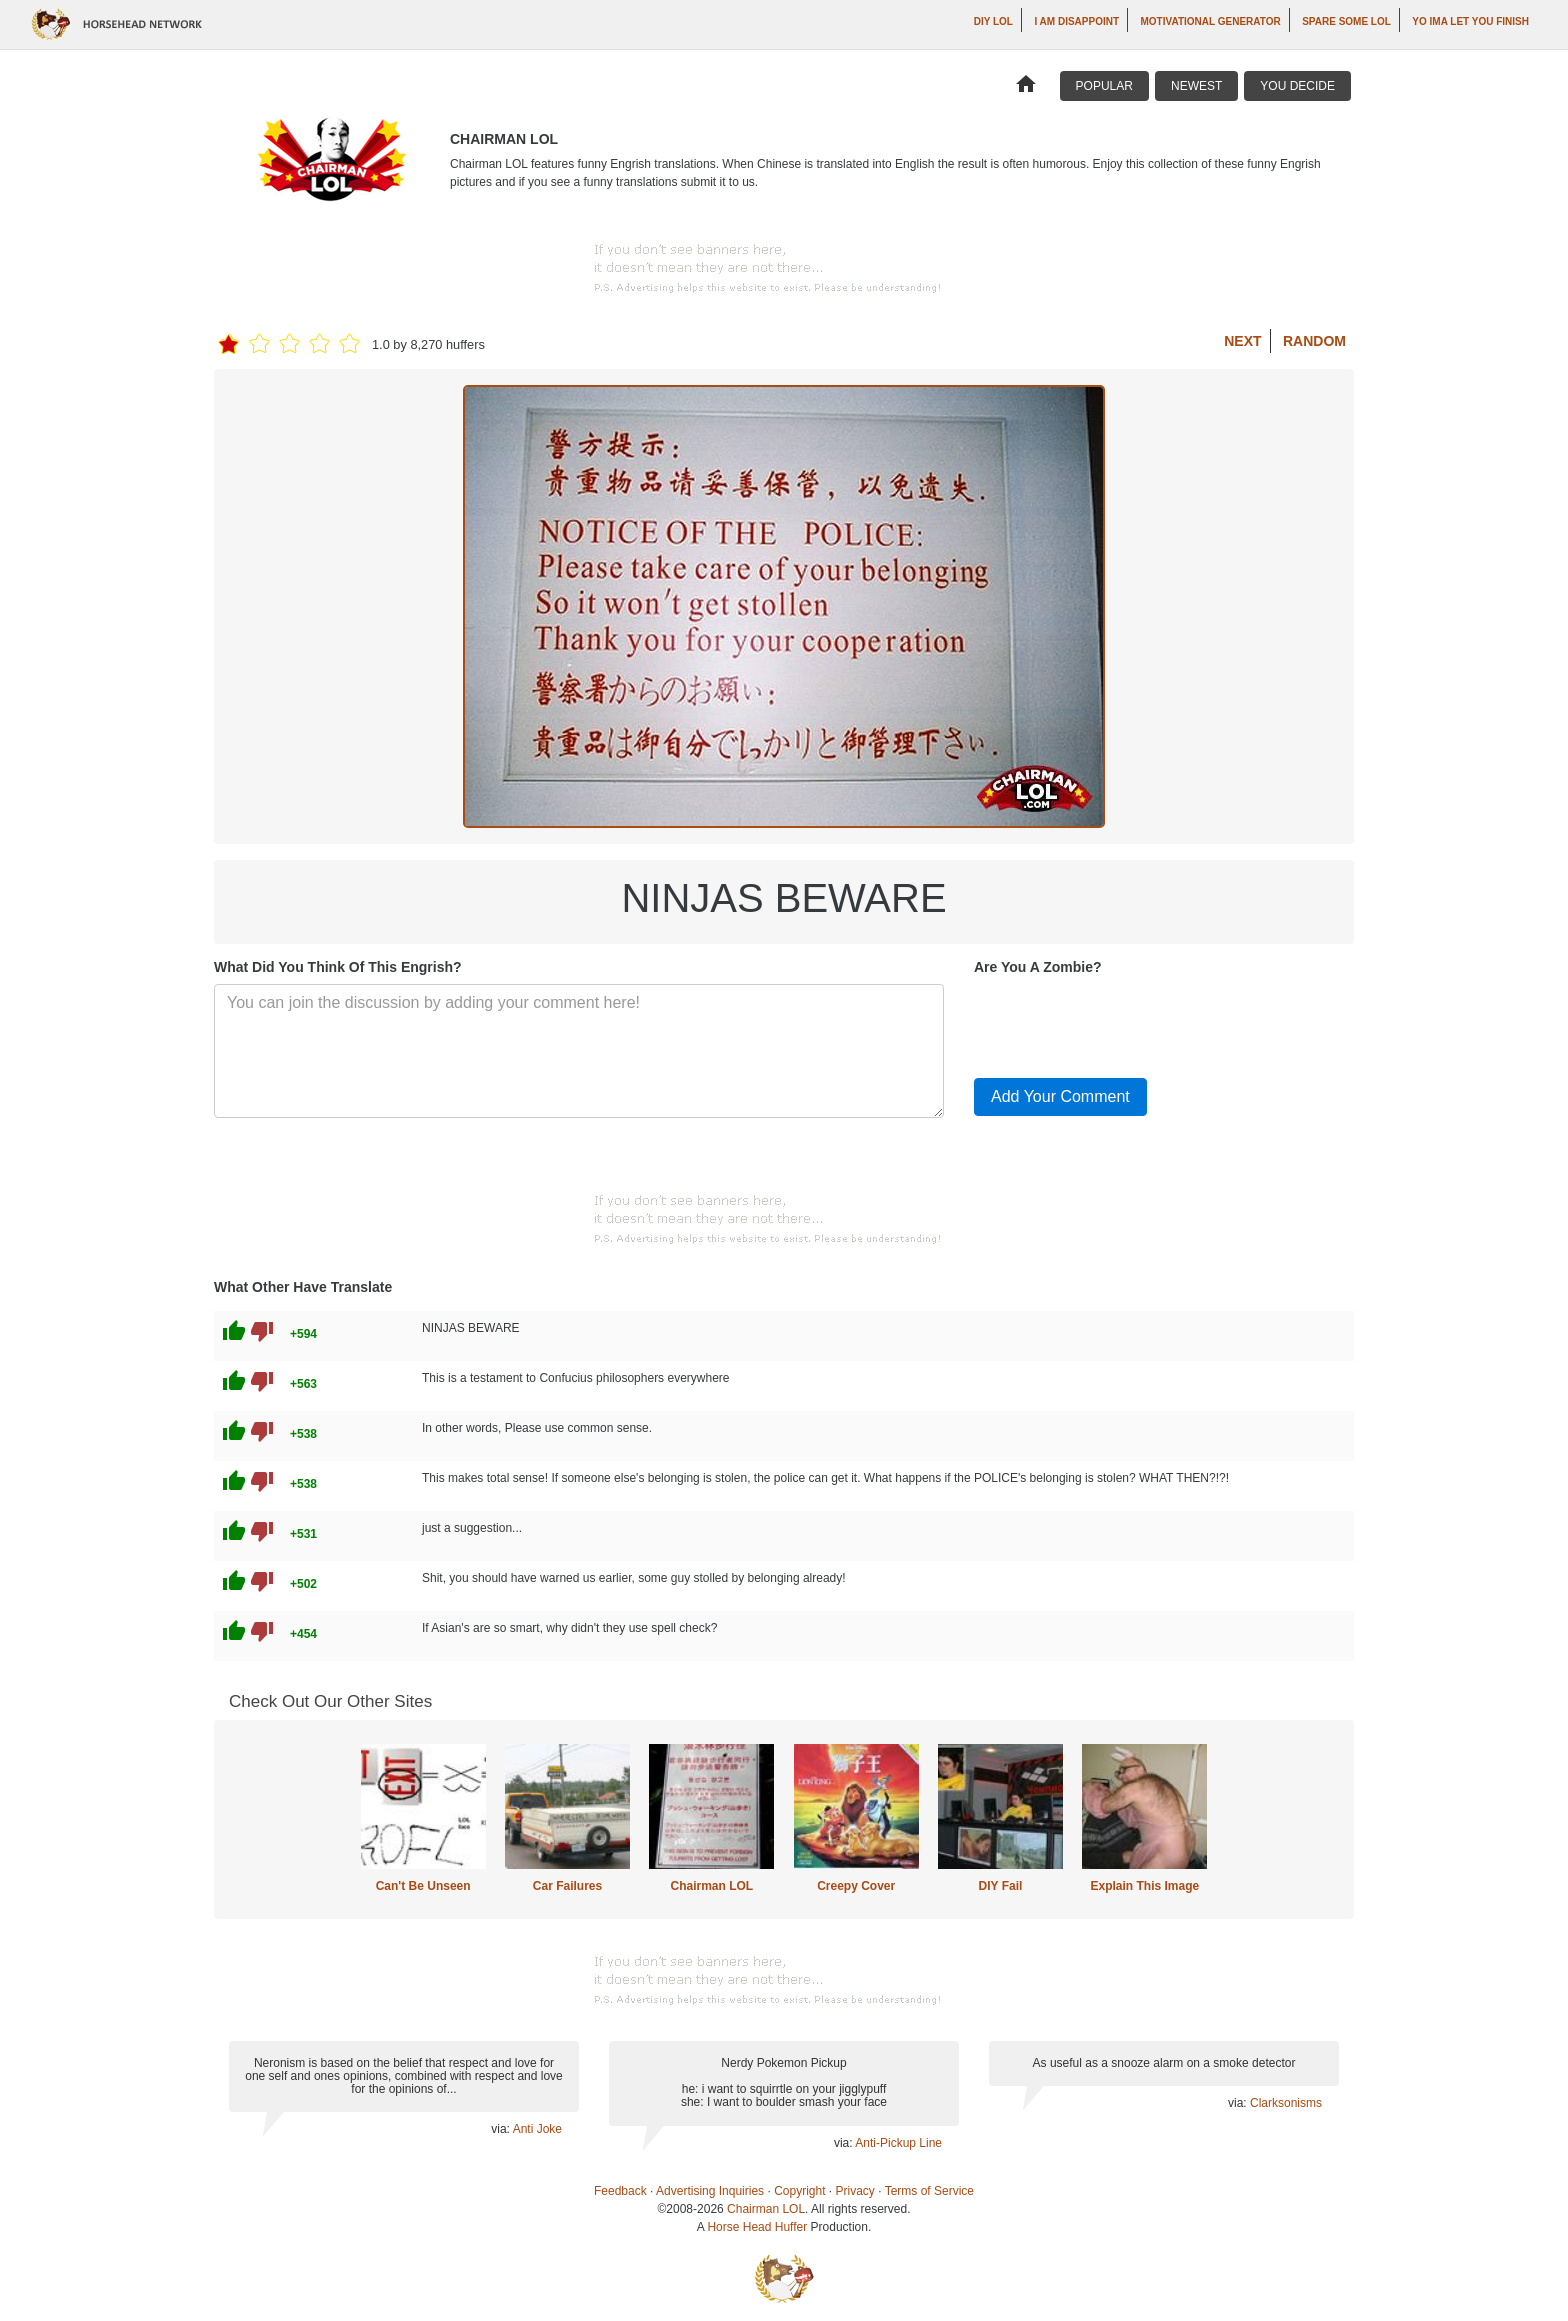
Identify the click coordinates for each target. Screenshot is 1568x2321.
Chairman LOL (711, 1886)
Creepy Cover (856, 1886)
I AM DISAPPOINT (1076, 21)
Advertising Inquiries (710, 2191)
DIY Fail (1001, 1886)
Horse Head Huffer (757, 2227)
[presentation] (1126, 1023)
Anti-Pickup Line (898, 2143)
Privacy (855, 2191)
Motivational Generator (1211, 21)
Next (1242, 341)
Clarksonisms (1286, 2103)
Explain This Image (1145, 1886)
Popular (1104, 86)
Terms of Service (929, 2191)
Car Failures (567, 1886)
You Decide (1297, 86)
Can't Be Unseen (423, 1886)
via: (501, 2129)
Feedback (620, 2191)
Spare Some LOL (1346, 21)
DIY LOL (993, 21)
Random (1314, 341)
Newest (1196, 86)
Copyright (799, 2191)
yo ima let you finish (1470, 21)
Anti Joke (537, 2129)
